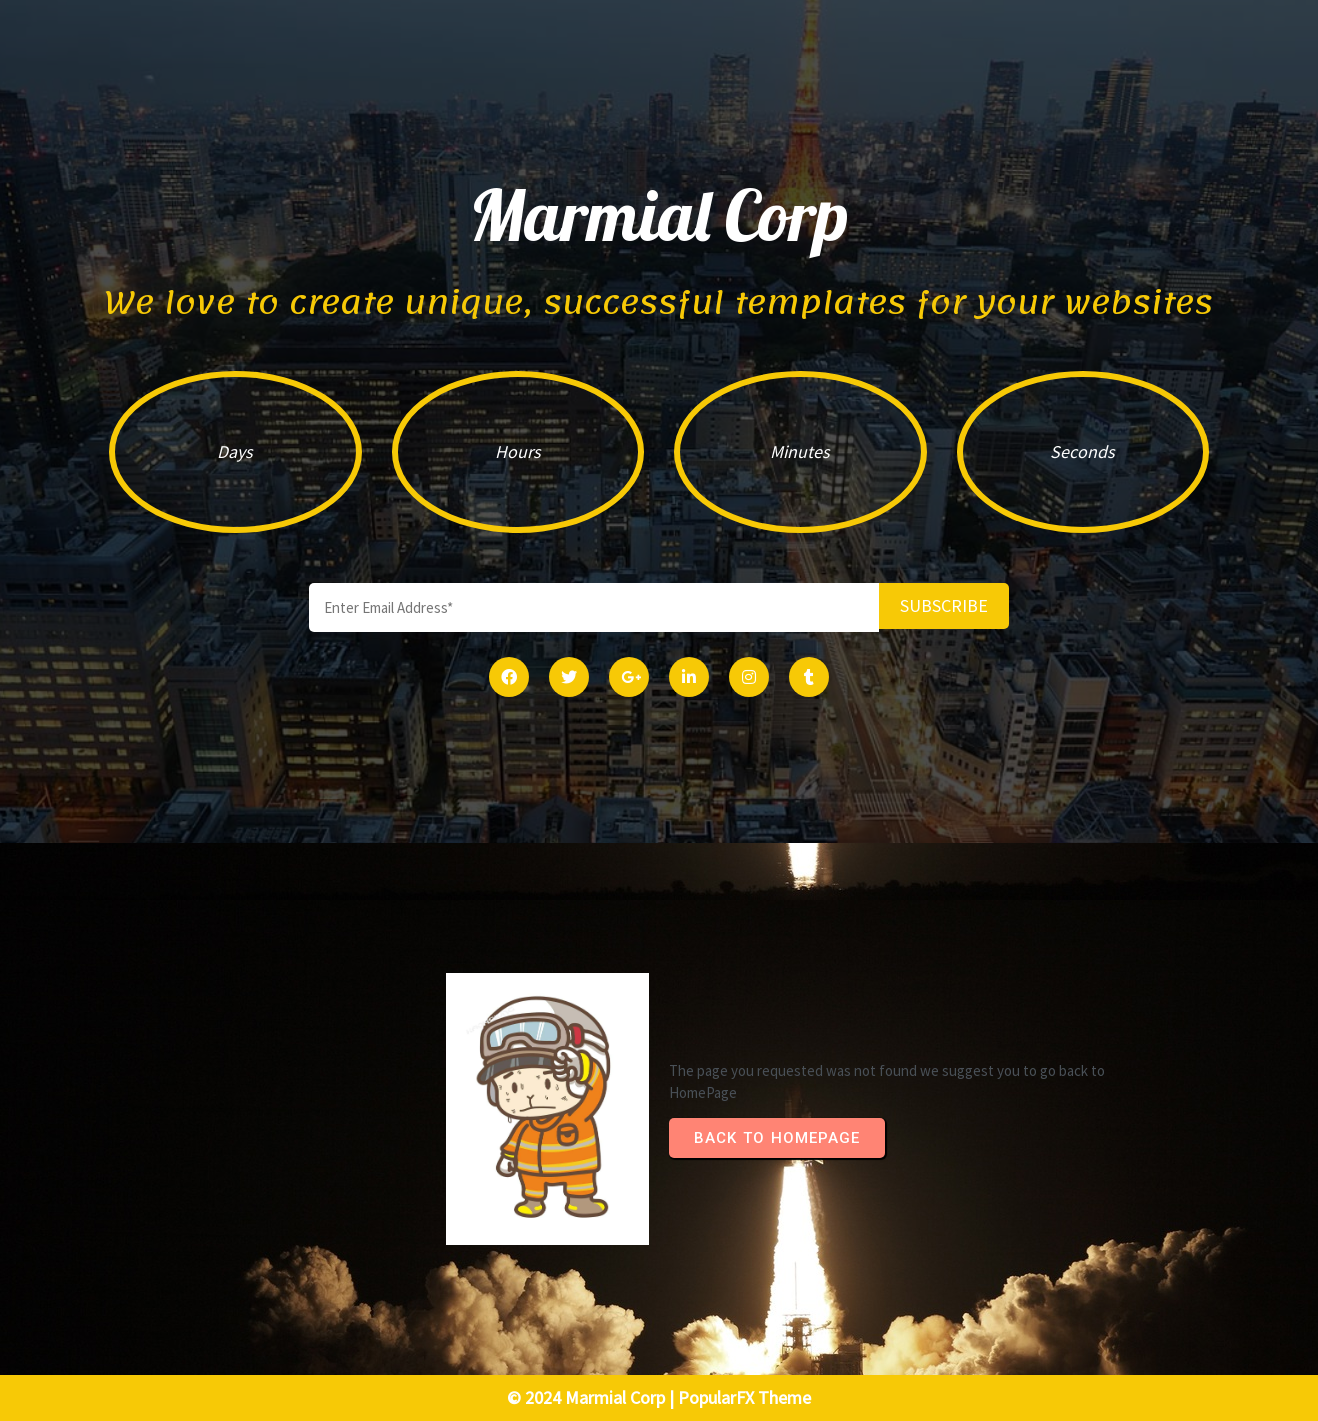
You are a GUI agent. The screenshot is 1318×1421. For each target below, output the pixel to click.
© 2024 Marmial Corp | (592, 1397)
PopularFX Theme (744, 1397)
